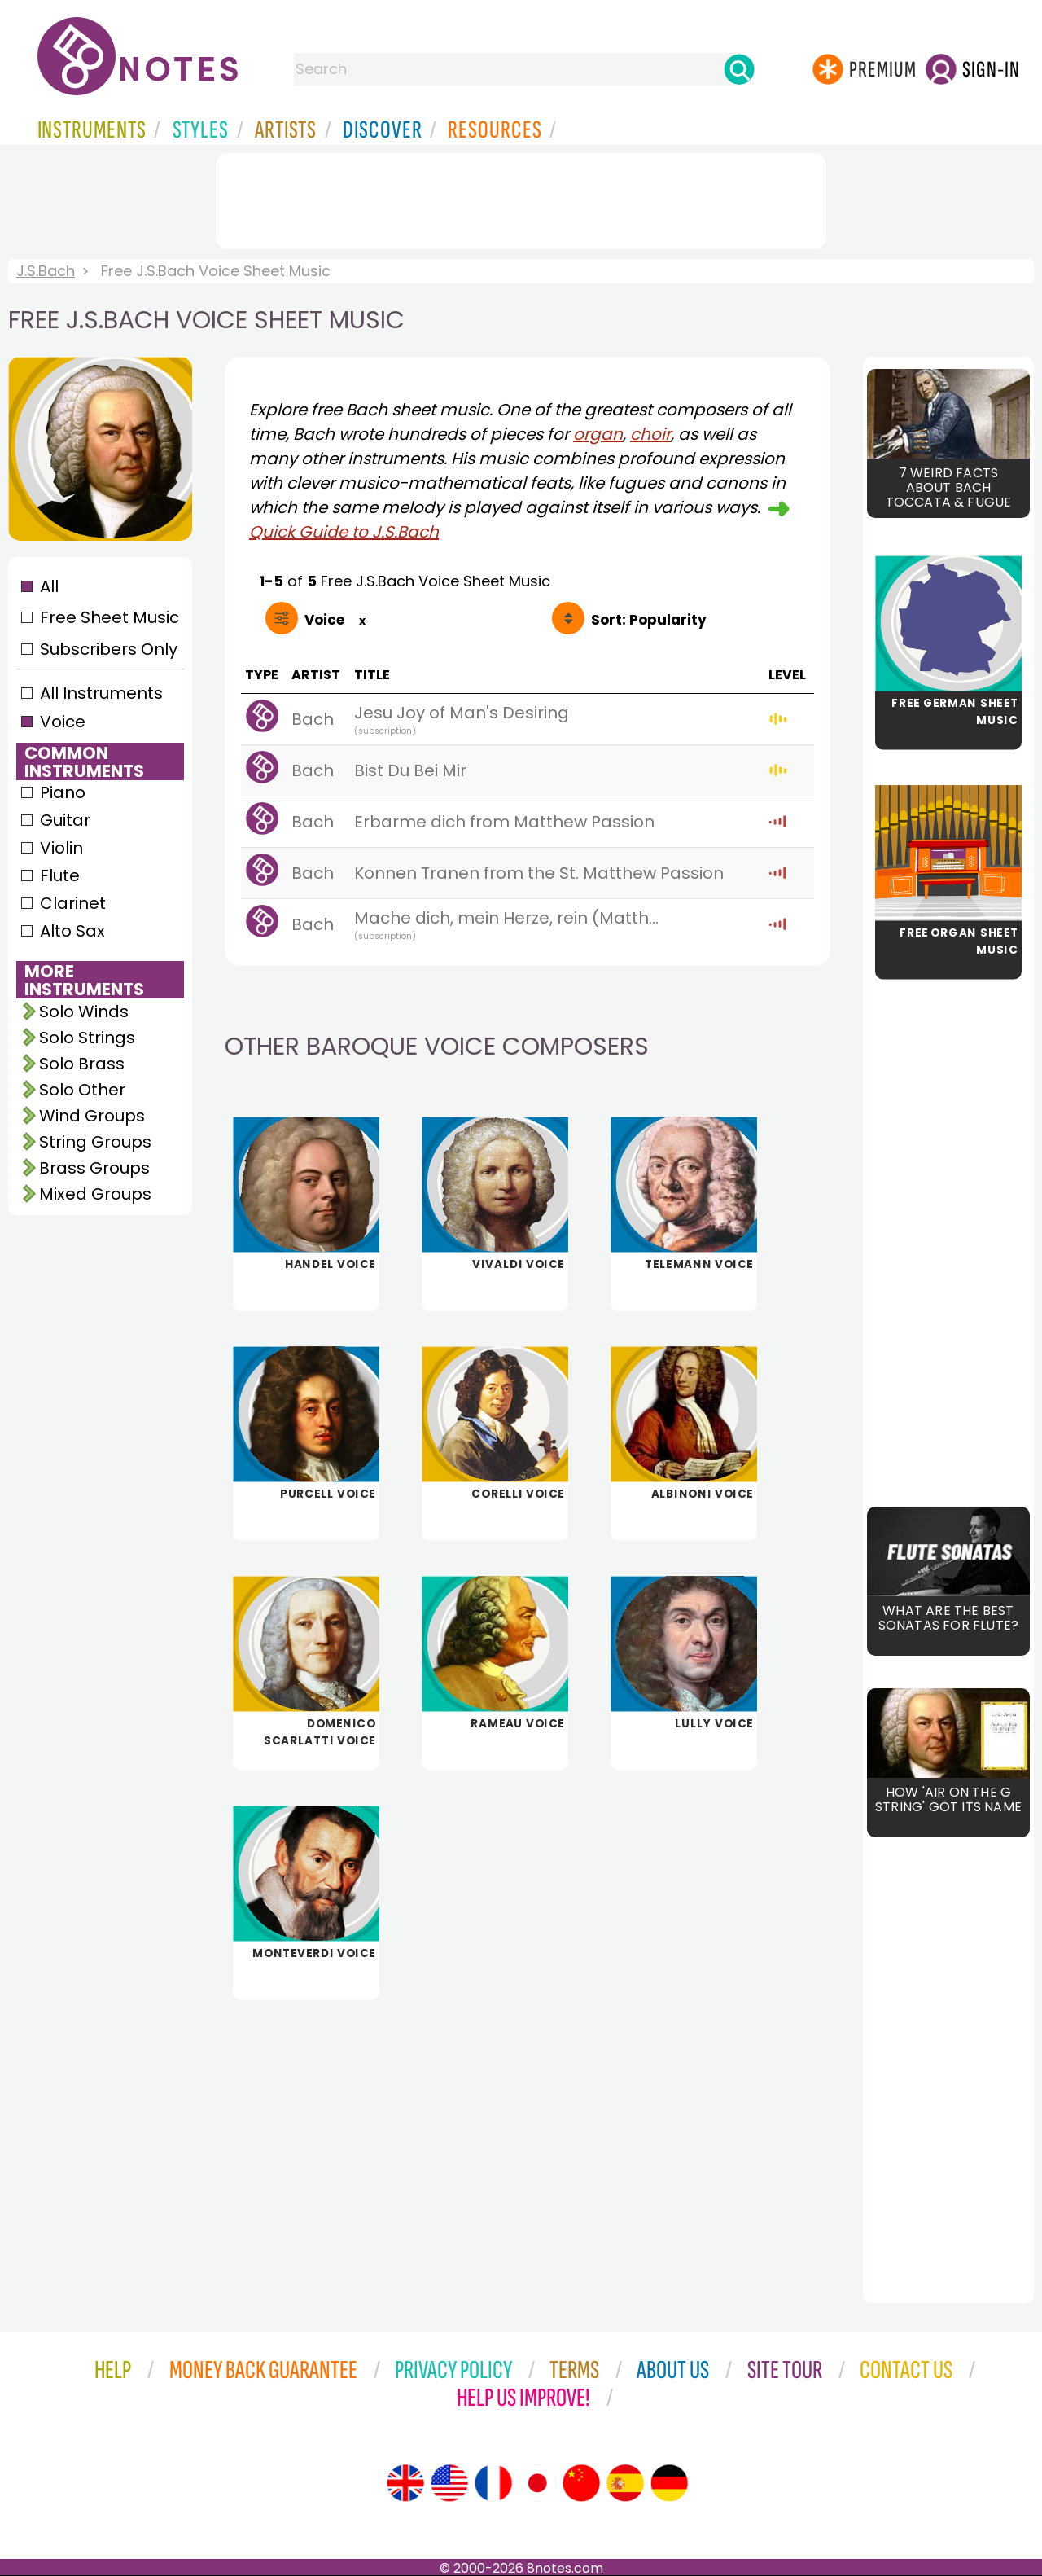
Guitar (65, 820)
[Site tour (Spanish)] (625, 2483)
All (49, 586)
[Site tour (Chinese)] (581, 2483)
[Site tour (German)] (669, 2483)
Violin (61, 847)
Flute (60, 875)
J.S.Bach (45, 271)
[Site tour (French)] (493, 2483)
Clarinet (73, 903)
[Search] (739, 69)
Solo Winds (84, 1011)
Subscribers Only (108, 649)
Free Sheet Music (109, 617)
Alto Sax (72, 930)
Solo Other (82, 1089)
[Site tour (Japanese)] (537, 2483)
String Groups (95, 1141)
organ (598, 434)
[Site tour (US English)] (449, 2483)
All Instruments (101, 693)
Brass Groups (94, 1167)
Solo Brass (82, 1063)
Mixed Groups (95, 1194)
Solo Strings (87, 1037)
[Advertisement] (521, 198)
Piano (62, 792)
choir (650, 434)
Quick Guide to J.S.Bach (344, 531)
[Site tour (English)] (405, 2483)
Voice (62, 721)
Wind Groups (92, 1115)
